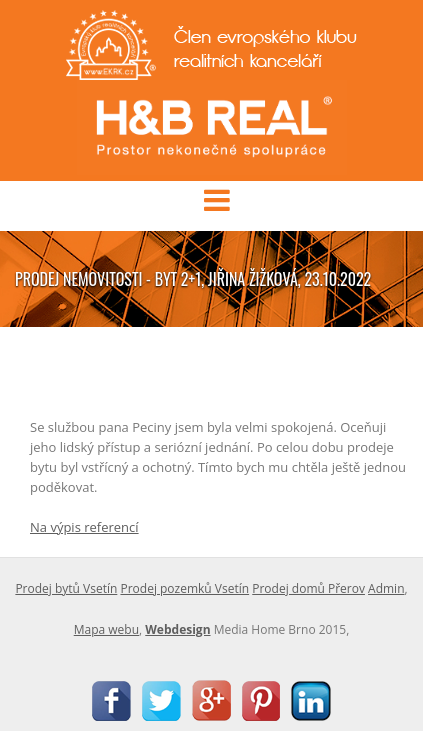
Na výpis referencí (84, 527)
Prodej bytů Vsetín (66, 588)
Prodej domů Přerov (308, 588)
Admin (386, 588)
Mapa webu (106, 629)
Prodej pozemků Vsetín (184, 588)
